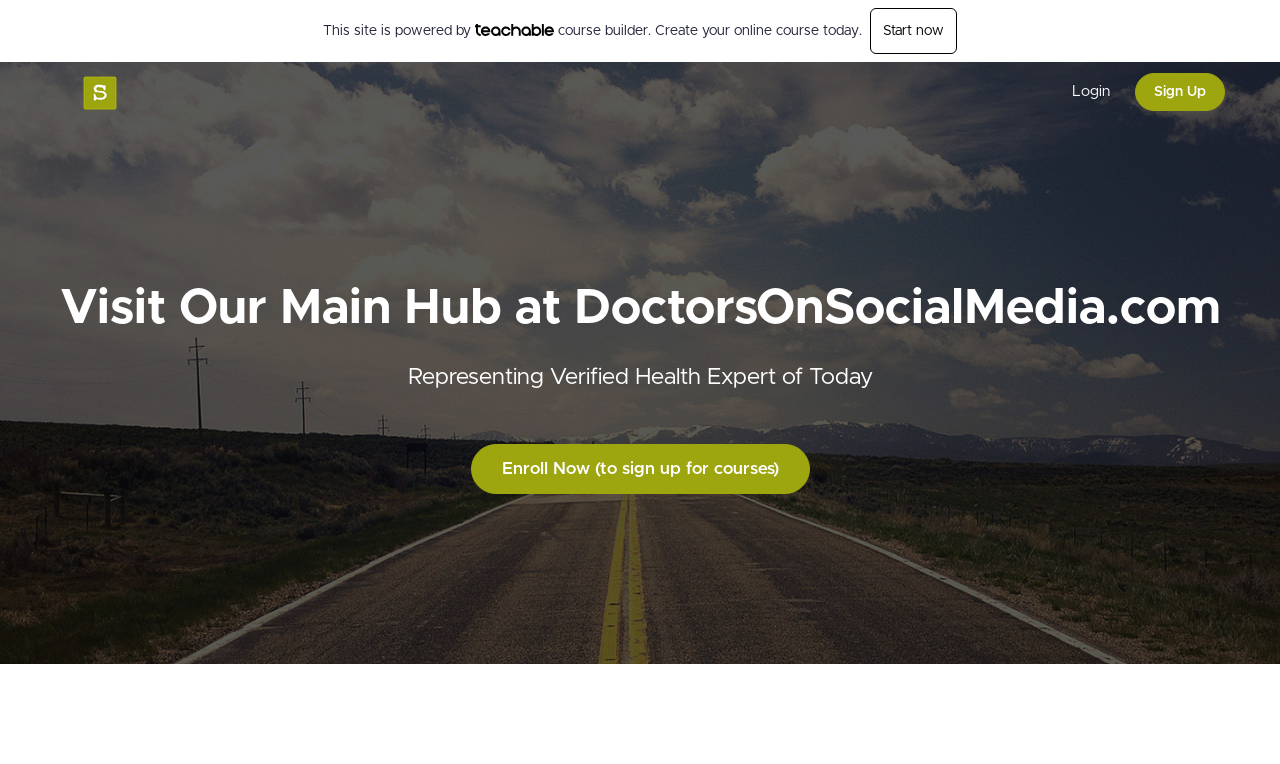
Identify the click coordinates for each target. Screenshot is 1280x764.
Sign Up (1180, 92)
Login (1091, 91)
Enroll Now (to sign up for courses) (640, 468)
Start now (913, 31)
